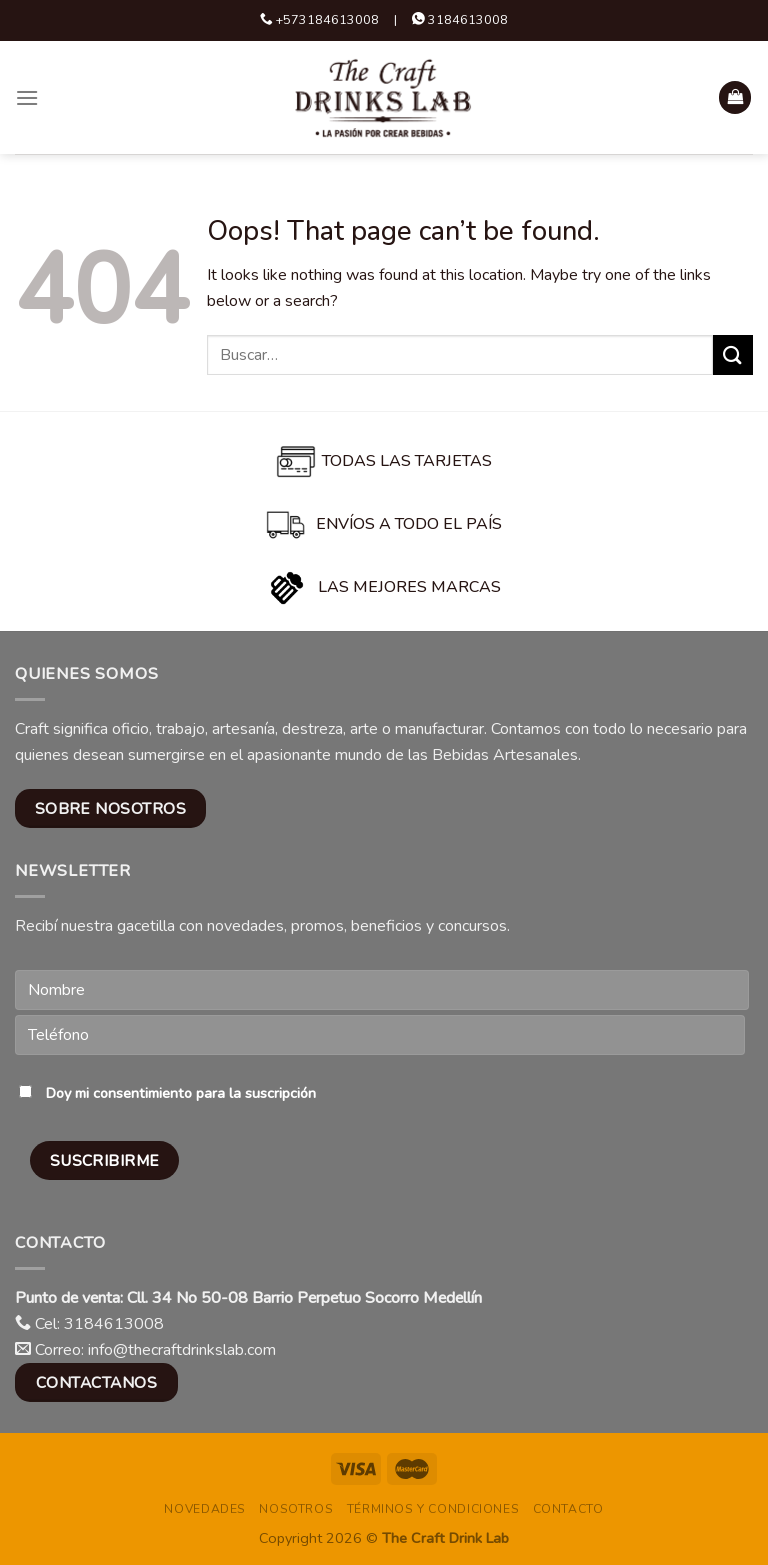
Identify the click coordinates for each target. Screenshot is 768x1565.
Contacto (568, 1509)
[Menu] (27, 97)
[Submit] (733, 354)
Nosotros (296, 1509)
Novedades (205, 1509)
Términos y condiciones (433, 1509)
